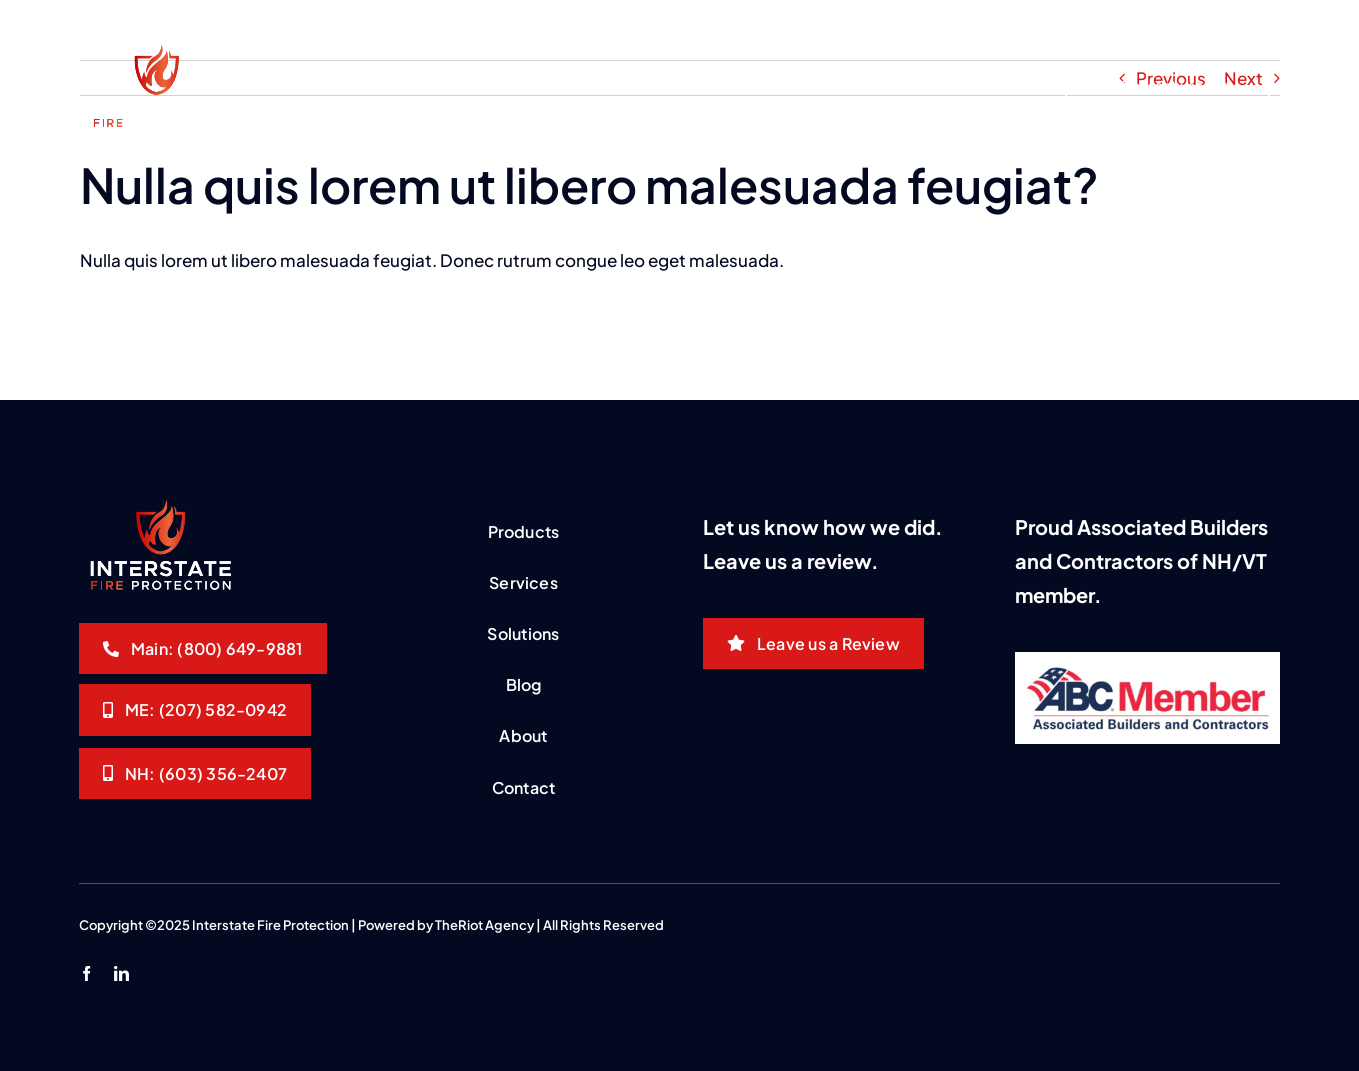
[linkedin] (121, 973)
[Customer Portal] (1211, 22)
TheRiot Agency (484, 925)
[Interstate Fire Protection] (202, 648)
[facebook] (86, 973)
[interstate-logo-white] (155, 53)
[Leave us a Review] (813, 643)
